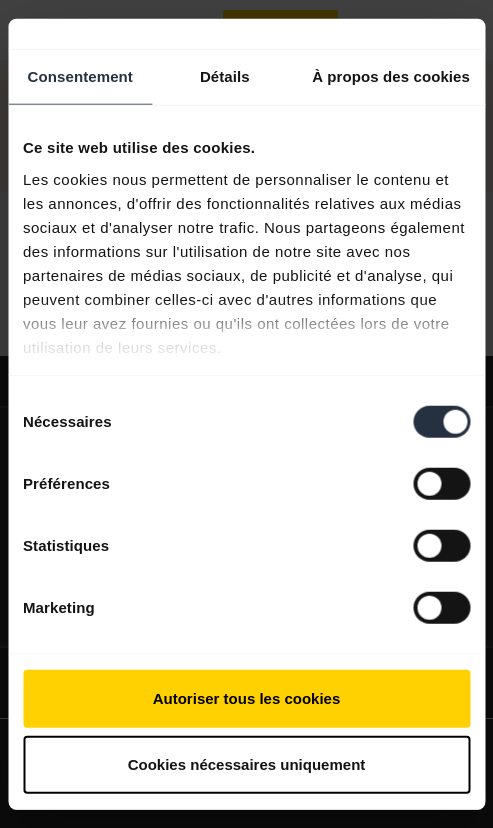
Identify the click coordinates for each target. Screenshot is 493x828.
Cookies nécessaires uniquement (247, 763)
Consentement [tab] (80, 76)
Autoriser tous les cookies (247, 698)
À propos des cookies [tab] (391, 76)
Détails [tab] (225, 76)
